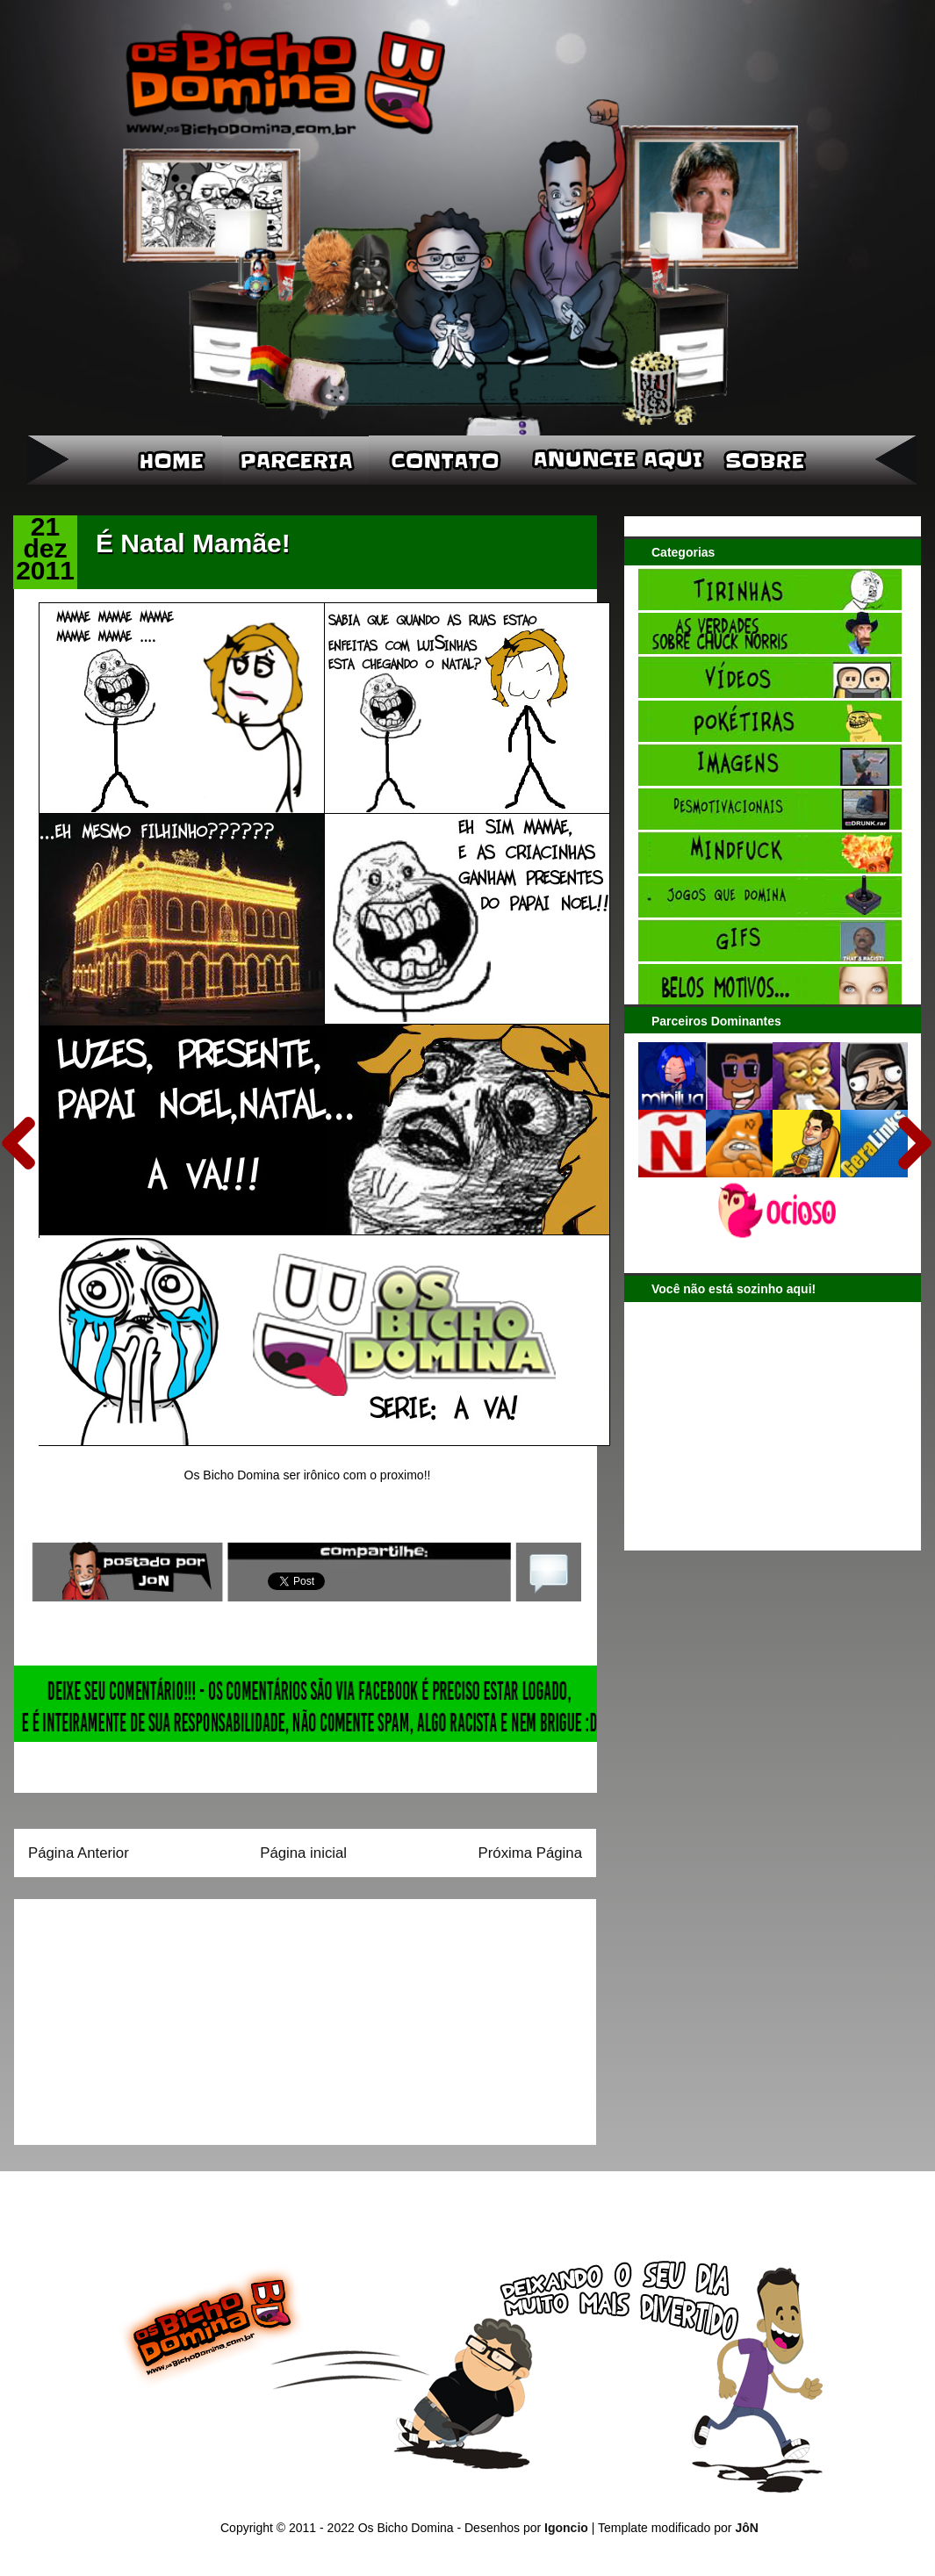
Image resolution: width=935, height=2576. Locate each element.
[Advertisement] (138, 2016)
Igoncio (566, 2528)
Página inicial (303, 1853)
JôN (746, 2528)
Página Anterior (78, 1853)
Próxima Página (530, 1853)
